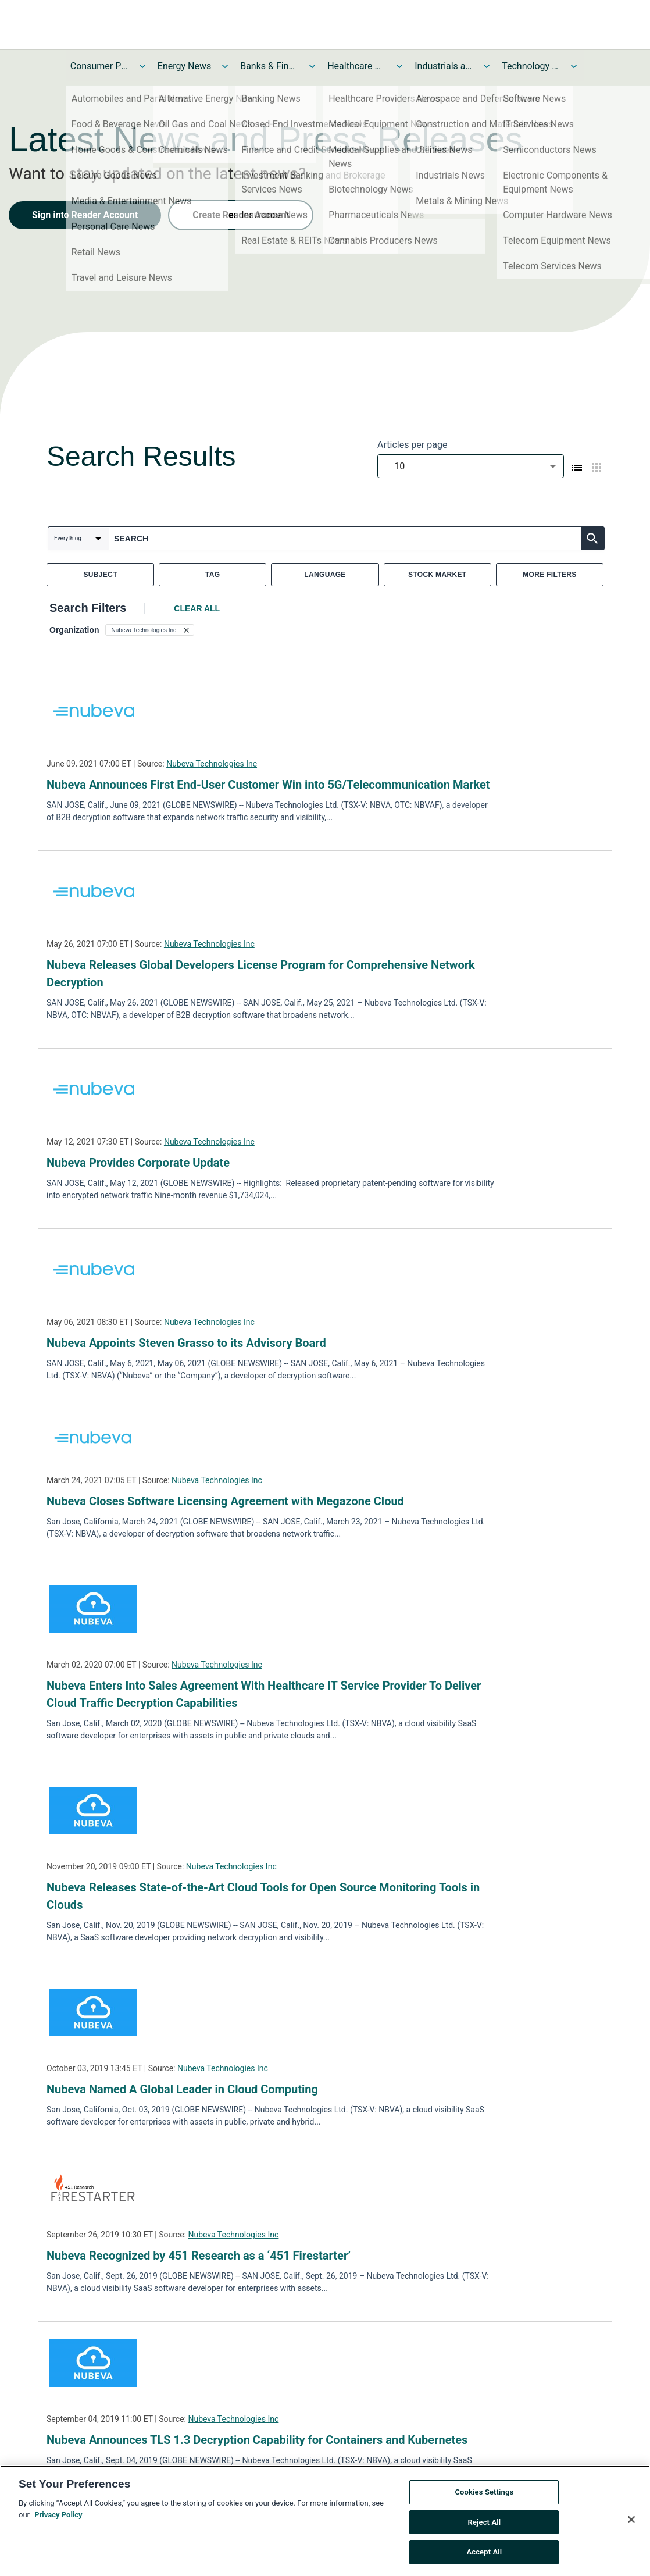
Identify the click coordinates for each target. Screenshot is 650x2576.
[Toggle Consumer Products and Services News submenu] (142, 66)
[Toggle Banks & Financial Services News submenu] (312, 66)
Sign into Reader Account (85, 214)
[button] (150, 630)
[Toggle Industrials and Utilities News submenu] (486, 66)
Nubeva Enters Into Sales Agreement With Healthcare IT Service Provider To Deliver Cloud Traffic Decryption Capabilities (264, 1694)
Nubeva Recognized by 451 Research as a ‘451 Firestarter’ (199, 2256)
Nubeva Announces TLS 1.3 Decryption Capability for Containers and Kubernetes (257, 2440)
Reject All (484, 2522)
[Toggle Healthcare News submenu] (399, 66)
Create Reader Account (240, 214)
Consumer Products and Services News (99, 66)
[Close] (631, 2519)
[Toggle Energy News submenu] (225, 66)
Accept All (484, 2552)
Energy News (184, 66)
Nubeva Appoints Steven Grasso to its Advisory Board (186, 1343)
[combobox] (470, 466)
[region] (325, 2520)
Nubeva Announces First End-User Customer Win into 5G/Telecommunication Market (268, 785)
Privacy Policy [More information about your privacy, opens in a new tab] (58, 2514)
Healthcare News (356, 66)
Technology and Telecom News (531, 66)
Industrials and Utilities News (444, 66)
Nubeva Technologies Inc (211, 763)
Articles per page (412, 444)
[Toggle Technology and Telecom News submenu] (574, 66)
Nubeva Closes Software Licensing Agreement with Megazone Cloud (225, 1501)
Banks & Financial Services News (269, 66)
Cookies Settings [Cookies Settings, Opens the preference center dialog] (484, 2492)
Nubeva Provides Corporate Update (138, 1163)
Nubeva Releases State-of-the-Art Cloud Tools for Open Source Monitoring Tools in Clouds (263, 1896)
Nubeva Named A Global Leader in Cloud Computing (182, 2089)
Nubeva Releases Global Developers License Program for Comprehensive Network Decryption (261, 973)
